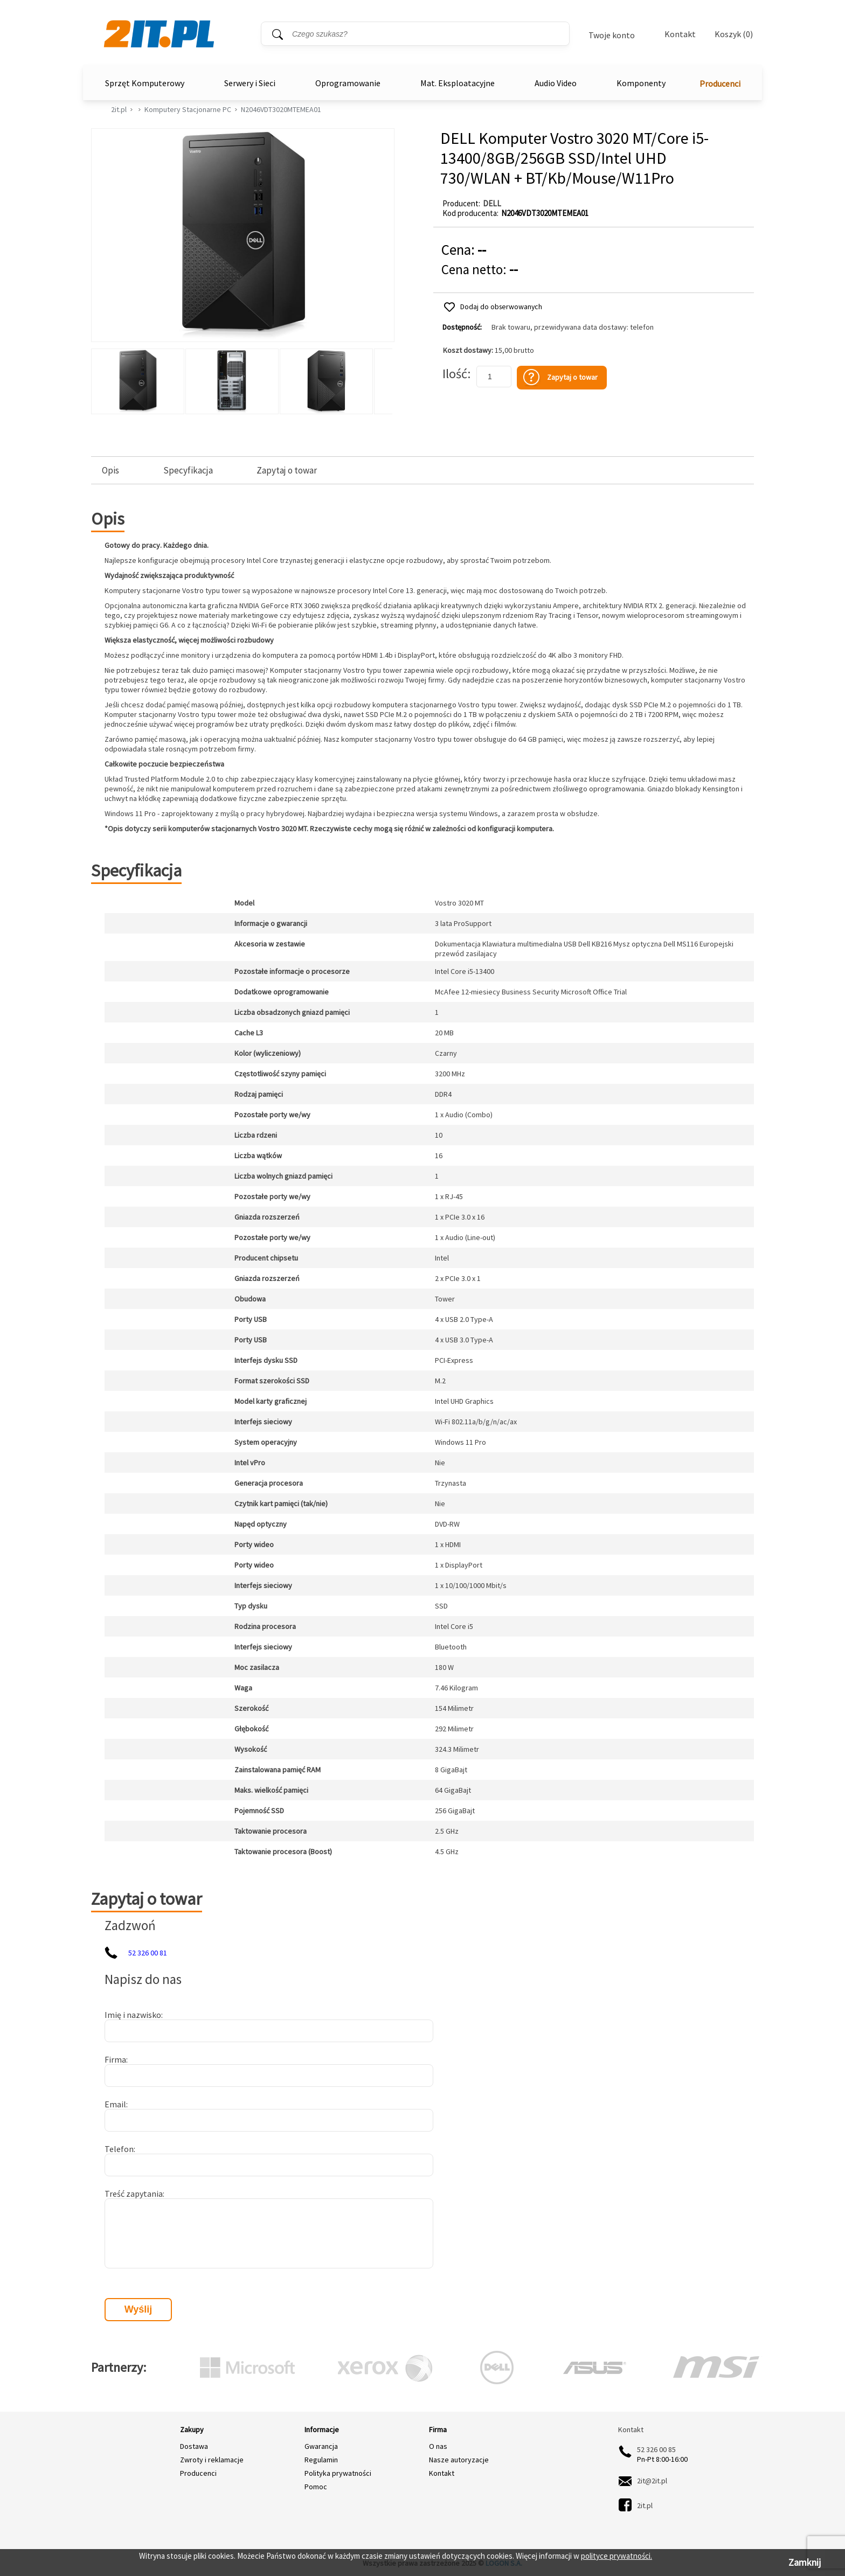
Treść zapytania (134, 2193)
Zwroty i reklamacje (212, 2459)
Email (115, 2104)
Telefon (119, 2149)
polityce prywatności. (616, 2556)
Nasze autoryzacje (459, 2459)
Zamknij (804, 2562)
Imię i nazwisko (133, 2015)
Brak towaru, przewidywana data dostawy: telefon (572, 327)
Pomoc (315, 2486)
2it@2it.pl (652, 2481)
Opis (110, 470)
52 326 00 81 (147, 1953)
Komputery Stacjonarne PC (187, 109)
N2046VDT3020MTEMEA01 (281, 109)
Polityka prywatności (337, 2473)
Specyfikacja (188, 470)
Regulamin (321, 2459)
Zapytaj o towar (287, 470)
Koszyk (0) (734, 34)
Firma (115, 2059)
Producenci (719, 83)
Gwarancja (321, 2446)
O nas (438, 2446)
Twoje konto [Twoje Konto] (611, 35)
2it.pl (119, 109)
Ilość (454, 373)
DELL (492, 203)
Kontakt (680, 34)
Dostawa (194, 2446)
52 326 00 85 (656, 2449)
